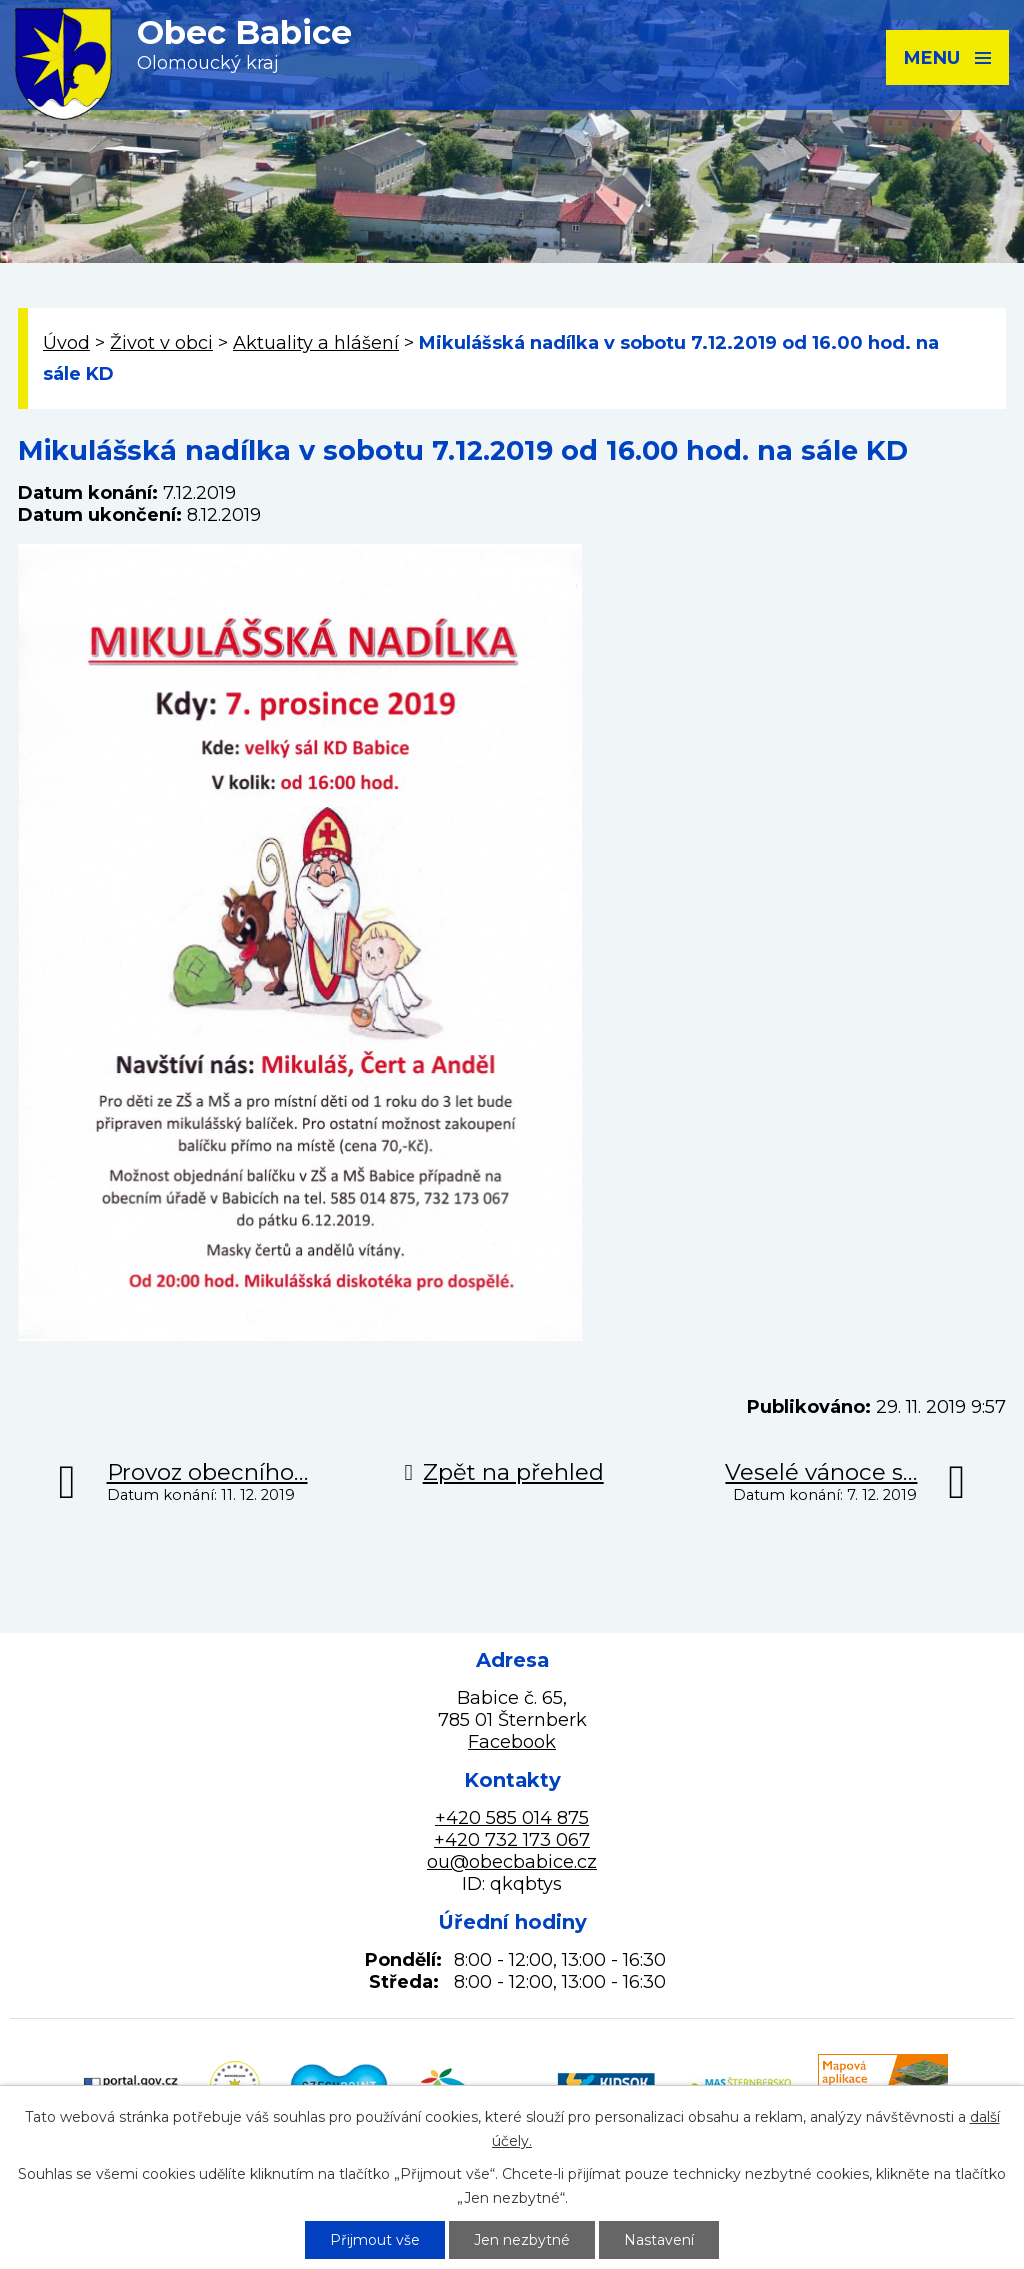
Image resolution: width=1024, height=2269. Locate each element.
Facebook (512, 1742)
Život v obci (161, 343)
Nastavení (659, 2240)
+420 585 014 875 (512, 1818)
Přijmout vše (375, 2240)
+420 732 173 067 (512, 1840)
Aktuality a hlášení (316, 343)
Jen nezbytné (522, 2240)
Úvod (66, 343)
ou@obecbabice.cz (512, 1862)
